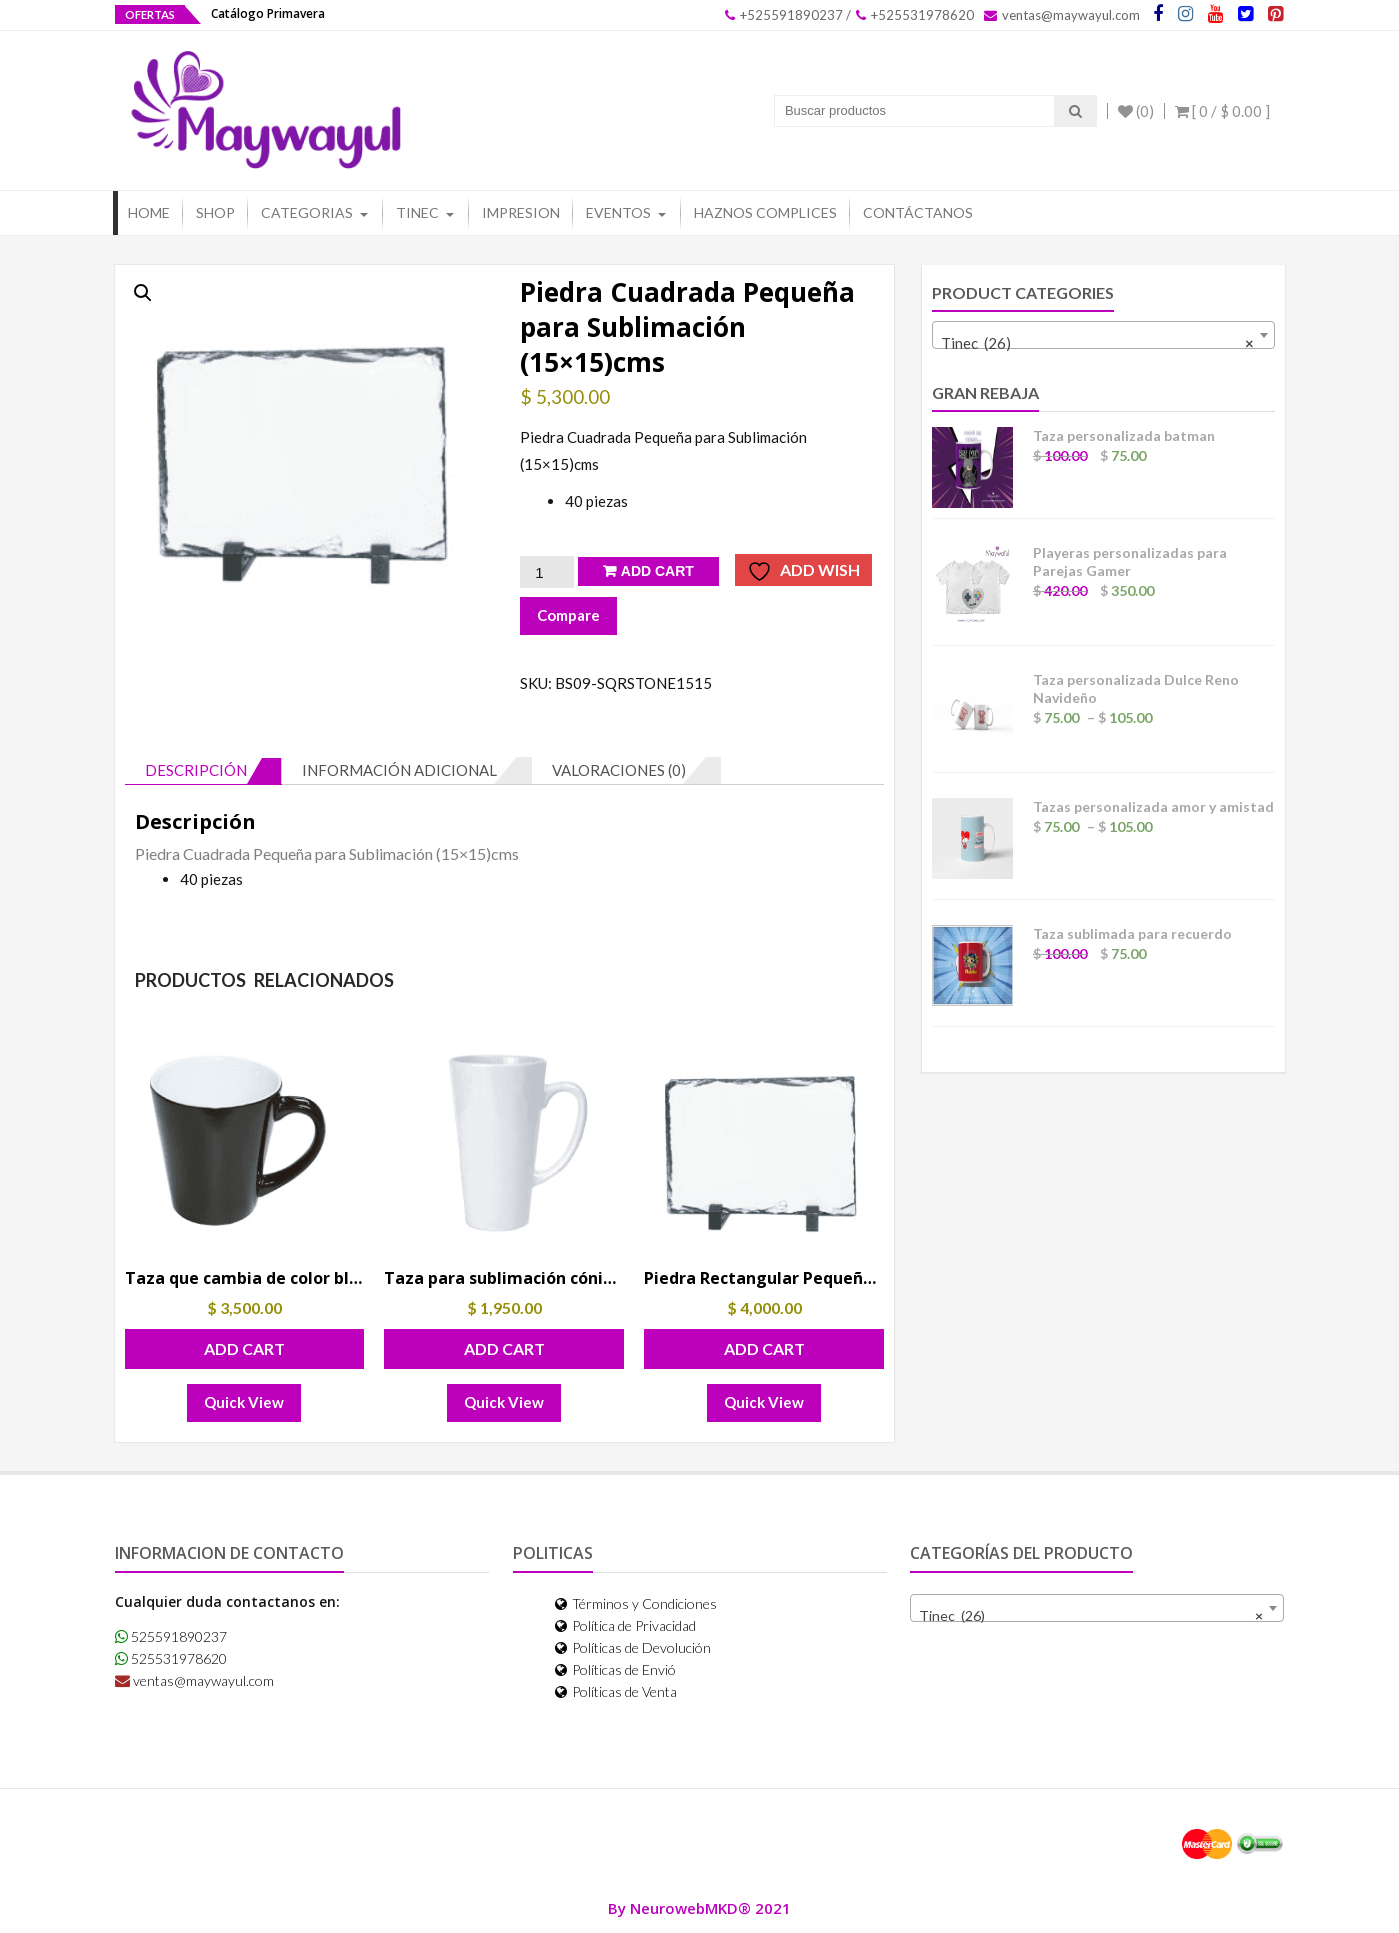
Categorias (307, 212)
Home (149, 212)
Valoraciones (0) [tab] (619, 770)
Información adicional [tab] (399, 770)
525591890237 (171, 1636)
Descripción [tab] (196, 770)
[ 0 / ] (1222, 111)
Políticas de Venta (616, 1691)
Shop (215, 212)
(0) (1136, 111)
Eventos (618, 212)
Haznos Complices (765, 212)
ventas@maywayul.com (1062, 15)
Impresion (521, 212)
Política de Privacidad (625, 1625)
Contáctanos (918, 212)
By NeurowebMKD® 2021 (699, 1908)
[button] (143, 293)
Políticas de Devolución (633, 1647)
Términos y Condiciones (636, 1603)
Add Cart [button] (244, 1348)
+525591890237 (784, 15)
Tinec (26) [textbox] (1097, 343)
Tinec (417, 212)
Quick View (244, 1402)
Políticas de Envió (615, 1669)
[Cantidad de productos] (547, 572)
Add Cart (657, 571)
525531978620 (171, 1658)
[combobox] (1103, 335)
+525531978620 (915, 15)
